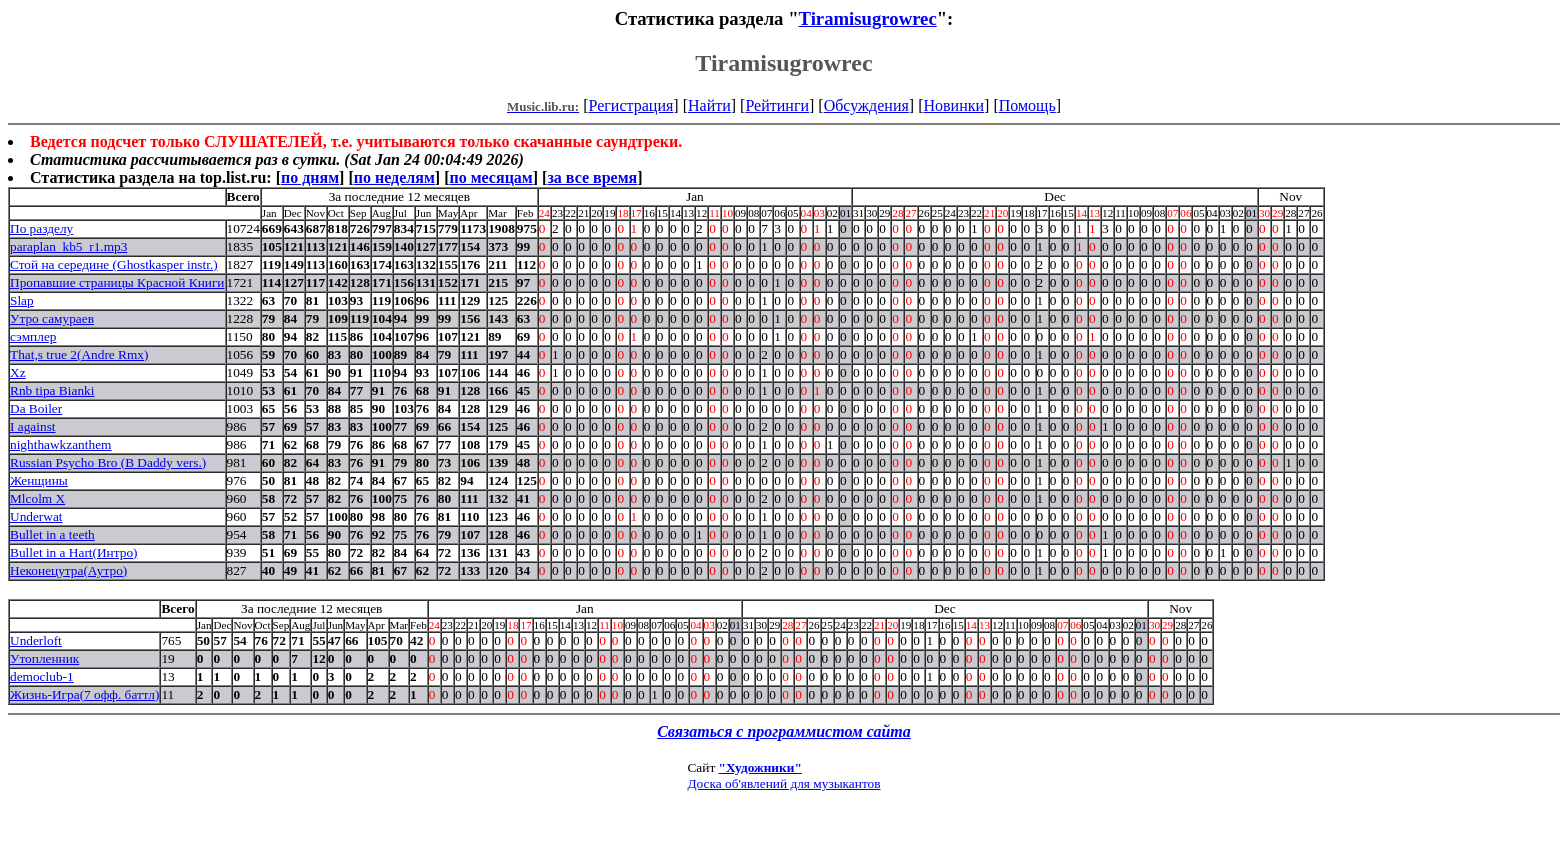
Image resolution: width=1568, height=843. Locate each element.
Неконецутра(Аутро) (68, 570)
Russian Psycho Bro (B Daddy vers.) (108, 462)
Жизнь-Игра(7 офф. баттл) (84, 694)
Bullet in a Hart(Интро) (74, 552)
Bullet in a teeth (52, 534)
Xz (18, 372)
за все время (592, 177)
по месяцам (490, 177)
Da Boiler (36, 408)
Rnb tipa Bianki (52, 390)
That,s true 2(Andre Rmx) (79, 354)
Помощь (1027, 105)
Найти (709, 105)
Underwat (36, 516)
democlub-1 (42, 676)
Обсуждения (866, 105)
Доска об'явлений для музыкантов (783, 783)
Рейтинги (777, 105)
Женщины (39, 480)
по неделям (394, 177)
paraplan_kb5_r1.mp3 (68, 246)
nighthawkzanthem (60, 444)
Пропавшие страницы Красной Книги (117, 282)
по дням (310, 177)
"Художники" (760, 767)
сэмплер (33, 336)
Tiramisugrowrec (868, 18)
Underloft (36, 640)
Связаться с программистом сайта (784, 731)
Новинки (953, 105)
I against (33, 426)
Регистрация (631, 105)
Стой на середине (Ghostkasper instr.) (114, 264)
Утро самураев (52, 318)
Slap (22, 300)
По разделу (41, 228)
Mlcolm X (37, 498)
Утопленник (44, 658)
